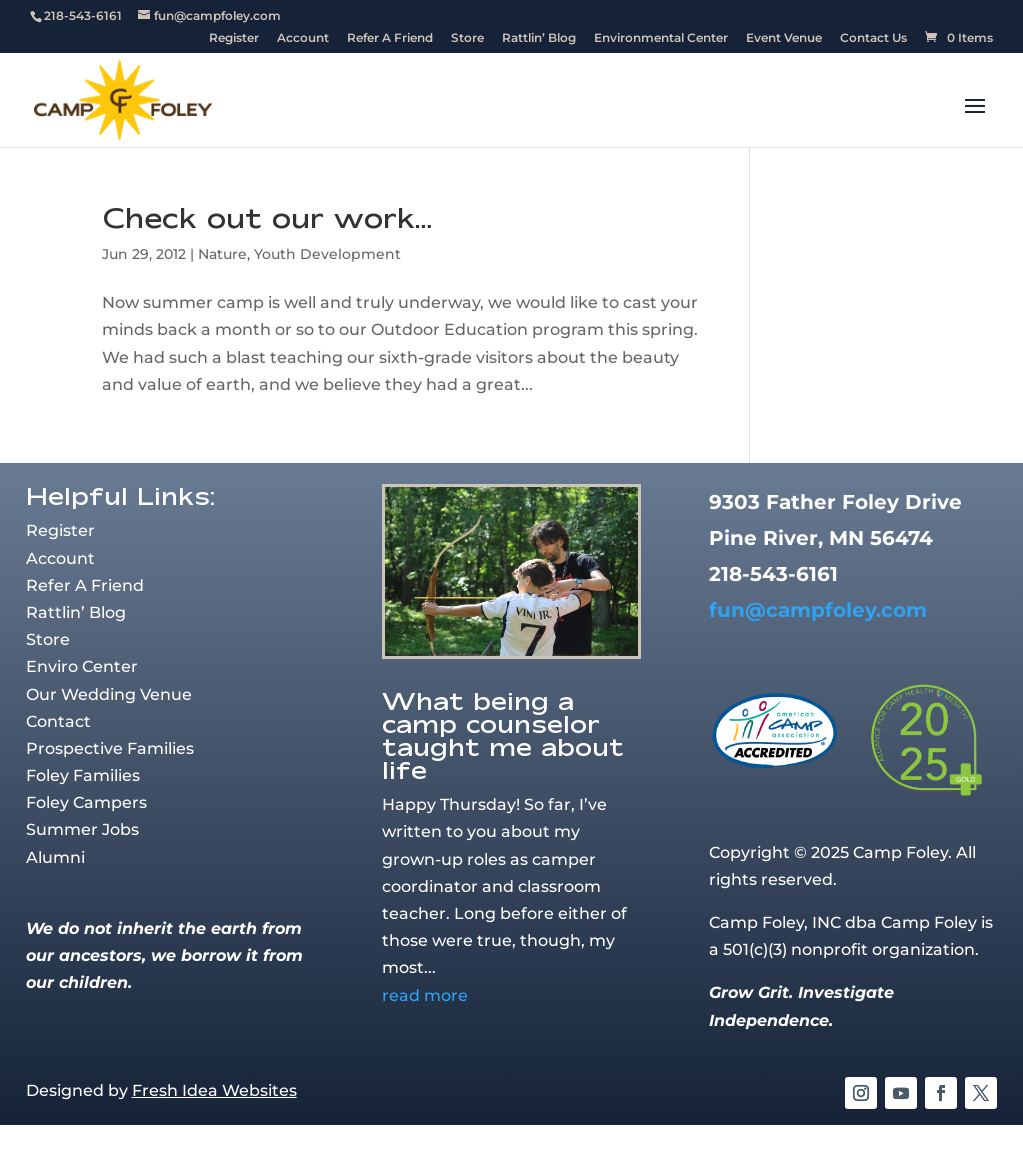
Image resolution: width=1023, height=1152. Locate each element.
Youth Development (327, 254)
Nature (222, 254)
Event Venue (784, 38)
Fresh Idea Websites (214, 1090)
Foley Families (83, 775)
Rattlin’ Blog (539, 38)
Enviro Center (82, 666)
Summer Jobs (82, 829)
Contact (58, 721)
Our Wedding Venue (109, 694)
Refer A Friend (390, 38)
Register (234, 38)
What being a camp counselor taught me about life (503, 735)
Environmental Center (661, 38)
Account (303, 38)
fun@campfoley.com (818, 610)
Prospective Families (110, 748)
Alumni (55, 857)
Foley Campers (86, 802)
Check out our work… (267, 217)
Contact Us (873, 38)
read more (425, 995)
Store (467, 38)
